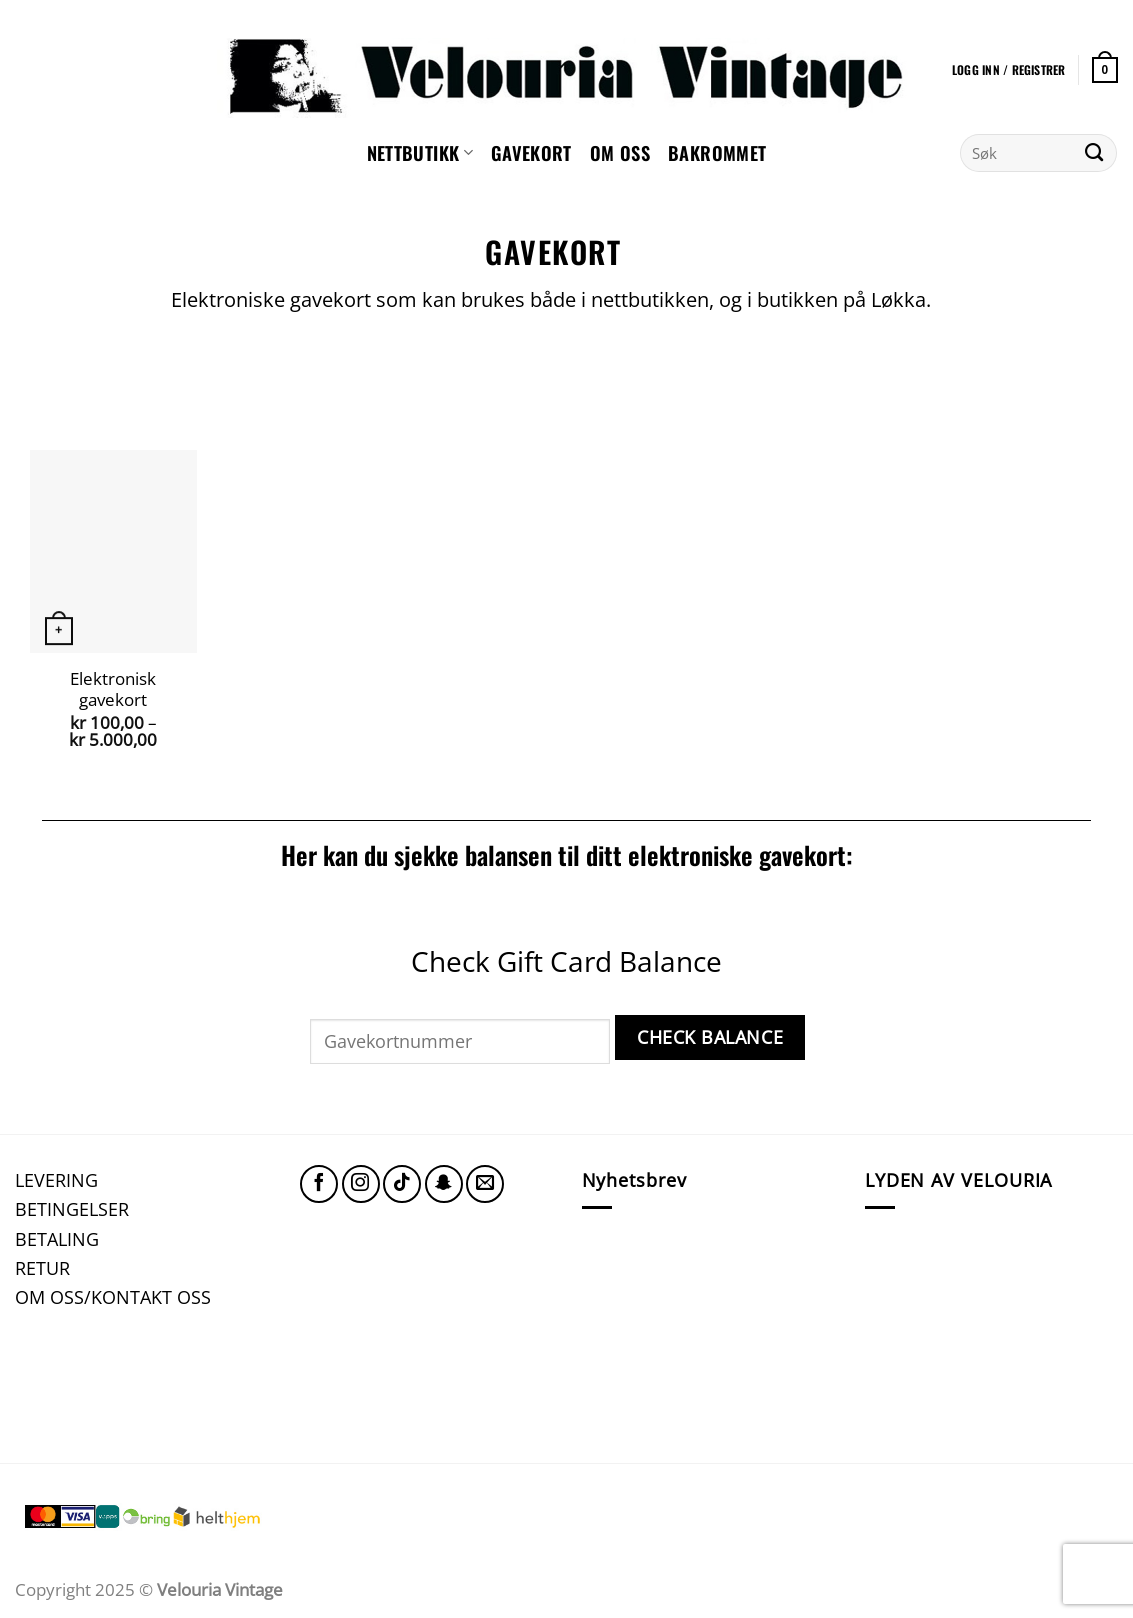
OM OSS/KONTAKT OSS (113, 1296)
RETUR (42, 1267)
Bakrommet (717, 152)
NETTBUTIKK (420, 152)
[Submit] (1094, 153)
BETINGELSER (72, 1208)
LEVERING (56, 1179)
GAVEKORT (531, 152)
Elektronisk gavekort (113, 689)
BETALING (57, 1238)
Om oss (620, 152)
